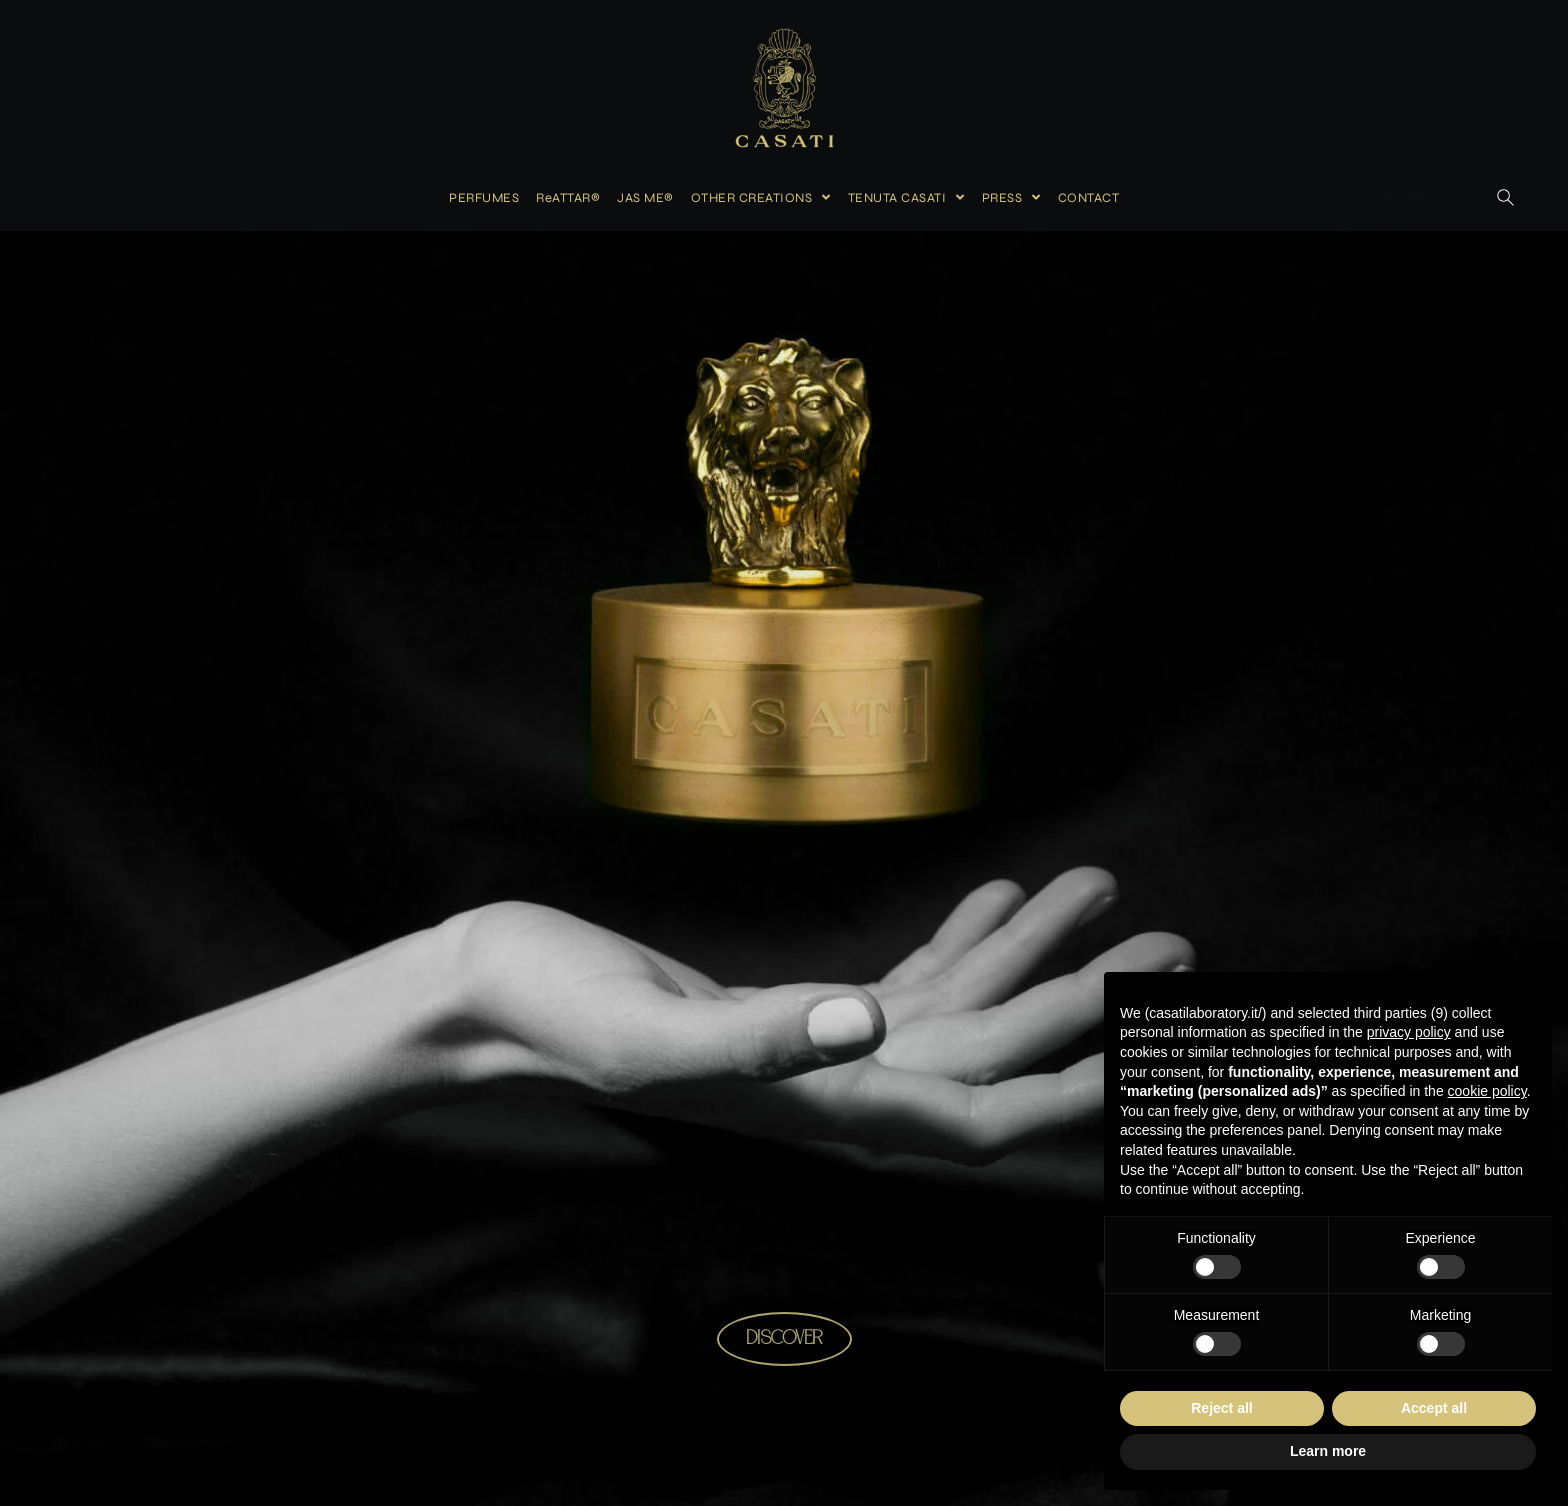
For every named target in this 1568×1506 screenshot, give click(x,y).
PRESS (1011, 197)
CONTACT (1089, 198)
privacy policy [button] (1409, 1032)
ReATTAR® (568, 198)
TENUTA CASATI (906, 197)
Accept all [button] (1434, 1408)
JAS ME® (645, 198)
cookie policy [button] (1487, 1091)
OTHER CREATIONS (761, 197)
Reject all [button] (1221, 1408)
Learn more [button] (1328, 1451)
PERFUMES (484, 198)
